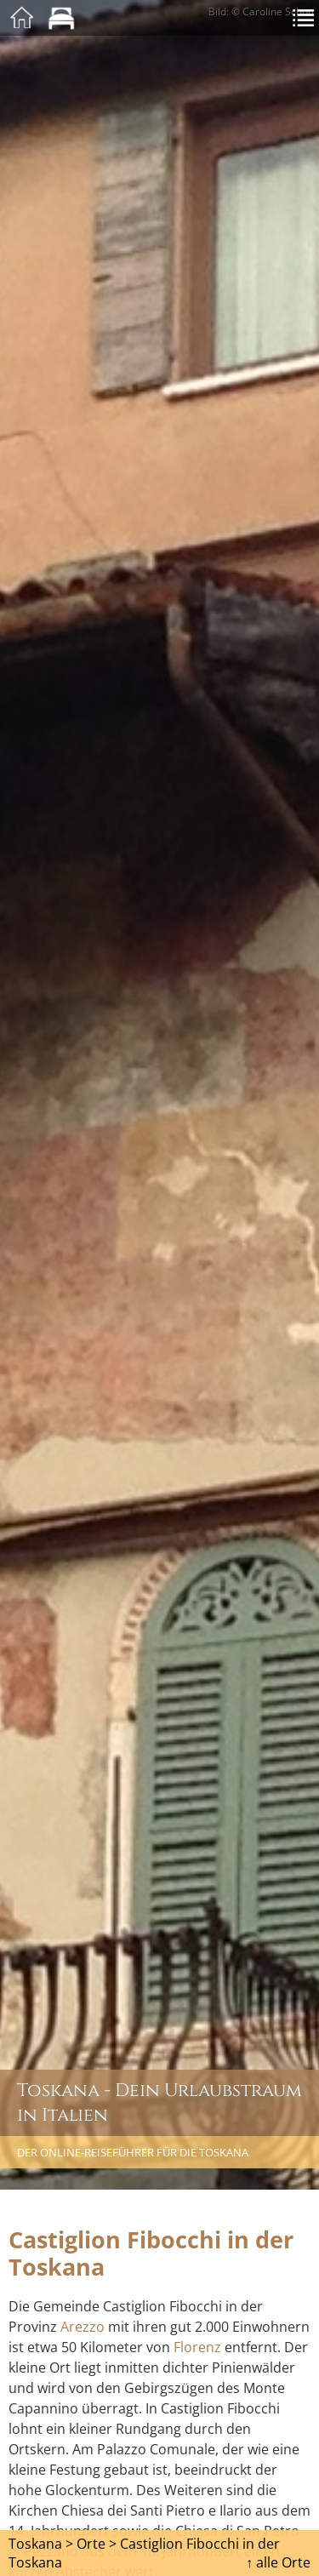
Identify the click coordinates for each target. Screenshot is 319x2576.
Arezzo (82, 2326)
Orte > (97, 2543)
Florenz (197, 2347)
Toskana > (41, 2543)
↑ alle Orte (278, 2562)
